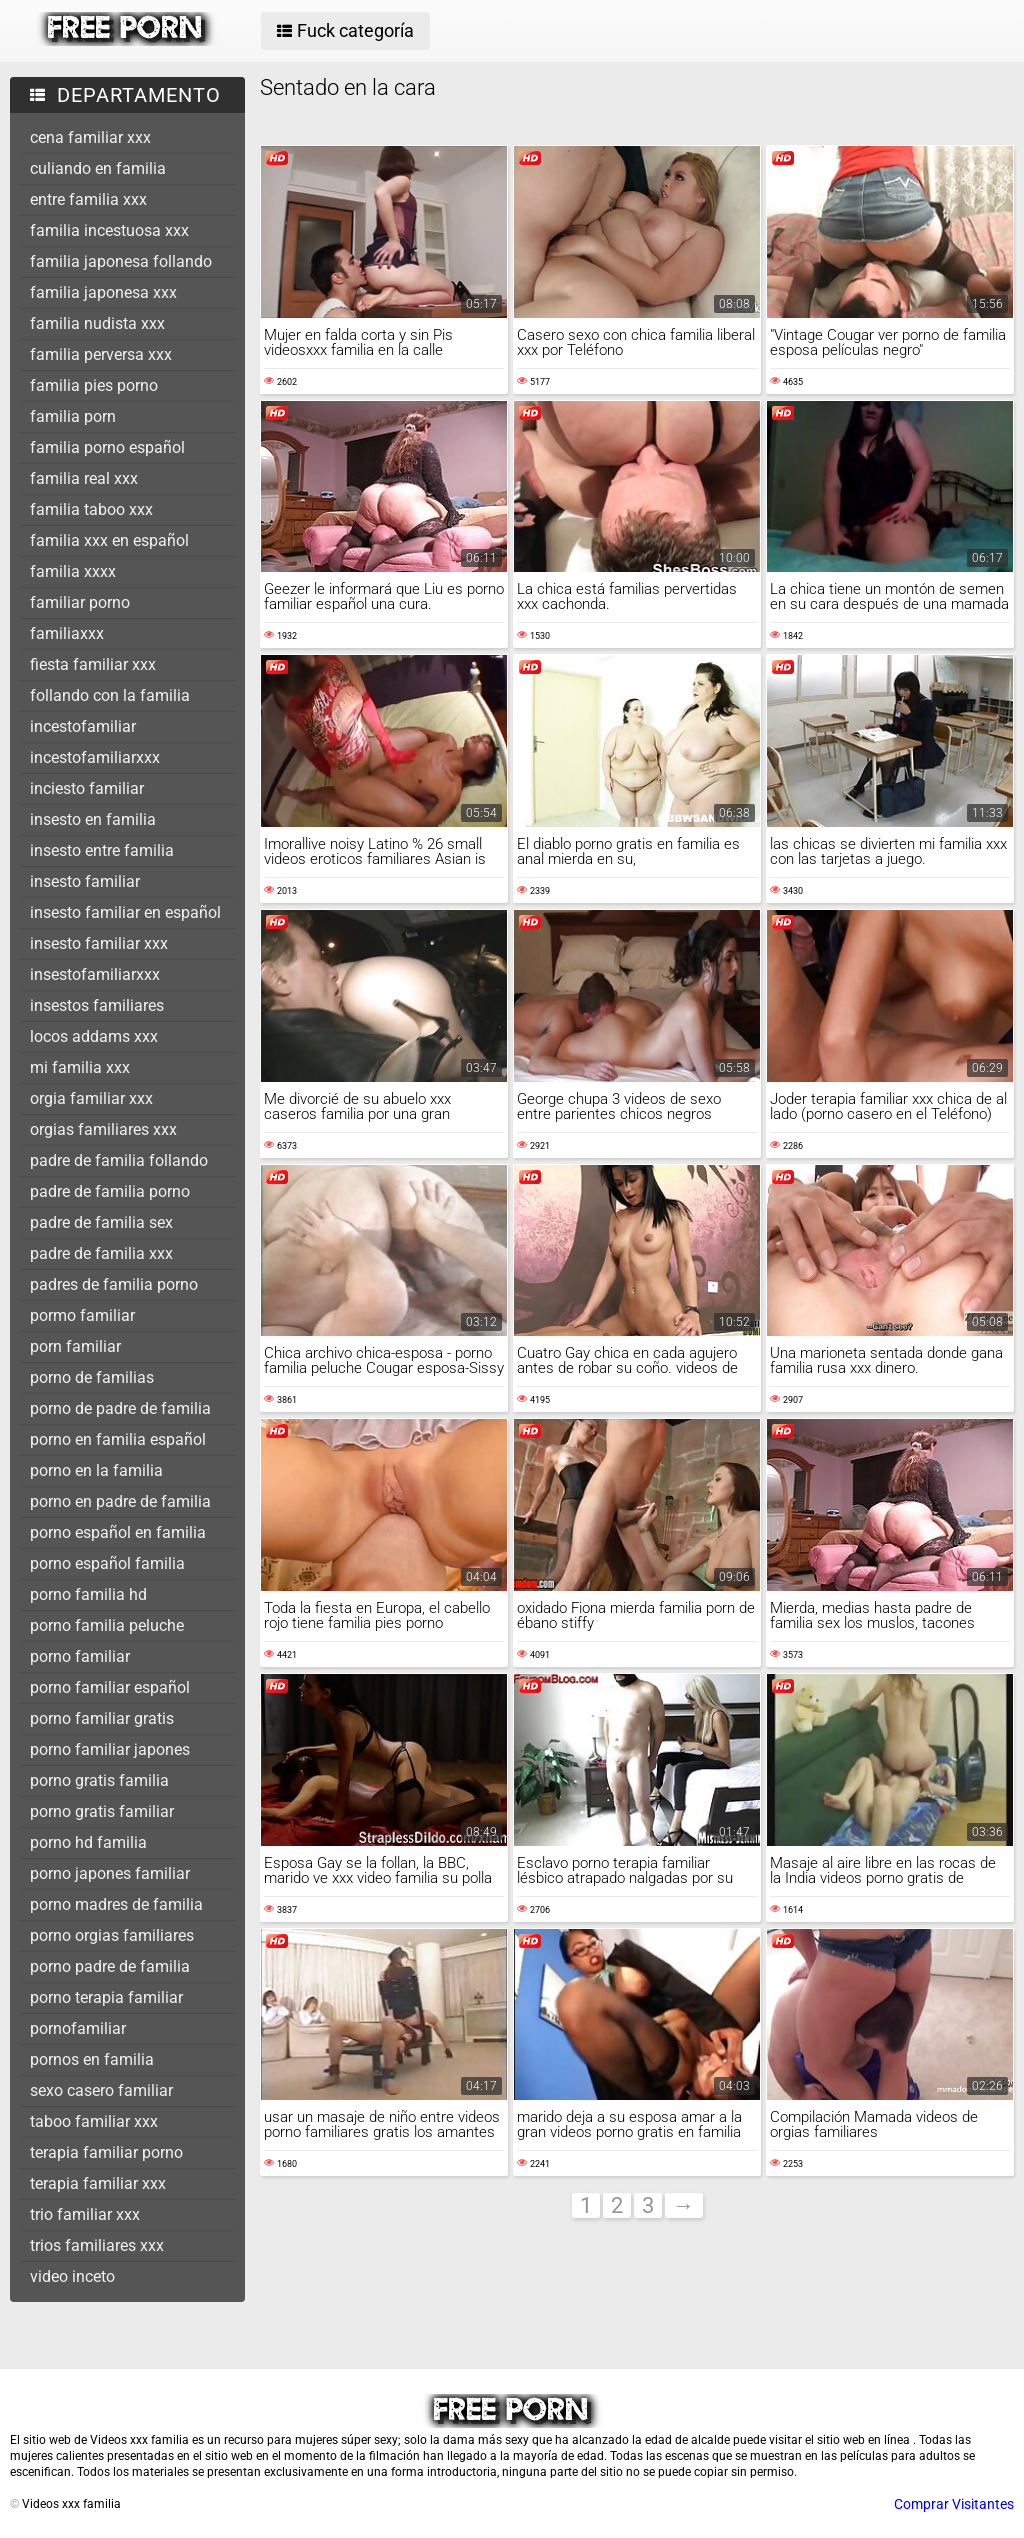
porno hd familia (88, 1842)
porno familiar (80, 1656)
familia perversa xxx (101, 354)
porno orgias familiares (112, 1935)
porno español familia (107, 1563)
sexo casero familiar (101, 2090)
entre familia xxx (88, 199)
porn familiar (75, 1346)
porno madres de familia (116, 1904)
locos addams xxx (94, 1036)
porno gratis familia (99, 1780)
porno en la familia (96, 1470)
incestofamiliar (83, 726)
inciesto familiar (87, 788)
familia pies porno (94, 385)
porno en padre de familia (120, 1501)
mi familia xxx (80, 1067)
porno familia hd (88, 1594)
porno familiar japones (110, 1749)
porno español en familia (118, 1532)
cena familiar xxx (90, 137)
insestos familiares (97, 1005)
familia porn (73, 416)
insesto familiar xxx (99, 943)
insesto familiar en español (125, 912)
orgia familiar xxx (91, 1098)
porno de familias (92, 1377)
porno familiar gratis (102, 1718)
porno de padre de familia (120, 1408)
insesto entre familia (102, 850)
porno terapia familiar (106, 1997)
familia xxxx (73, 571)
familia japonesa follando (121, 261)
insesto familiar (85, 881)
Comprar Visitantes (954, 2504)
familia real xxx (84, 478)
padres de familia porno (114, 1284)
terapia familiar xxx (98, 2183)
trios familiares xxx (97, 2245)
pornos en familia (92, 2059)
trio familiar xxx (85, 2214)
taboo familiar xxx (94, 2121)
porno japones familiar (110, 1873)
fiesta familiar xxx (93, 664)
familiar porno (80, 602)
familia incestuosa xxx (109, 230)
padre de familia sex (101, 1222)
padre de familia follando (119, 1160)
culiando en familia (98, 168)
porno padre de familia (110, 1966)
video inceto (72, 2276)
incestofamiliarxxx (95, 757)
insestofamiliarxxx (95, 974)
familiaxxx (67, 633)
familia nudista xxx (97, 323)
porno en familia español (118, 1439)
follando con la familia (110, 695)
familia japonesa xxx (103, 292)
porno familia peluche (107, 1625)
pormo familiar (82, 1315)
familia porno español (107, 447)
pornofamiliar (78, 2028)
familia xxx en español (109, 540)
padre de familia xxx (101, 1253)
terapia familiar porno (106, 2152)
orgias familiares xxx (103, 1129)
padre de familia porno (110, 1191)
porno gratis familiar (102, 1811)
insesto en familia (93, 819)
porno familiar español (110, 1687)
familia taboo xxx (91, 509)
